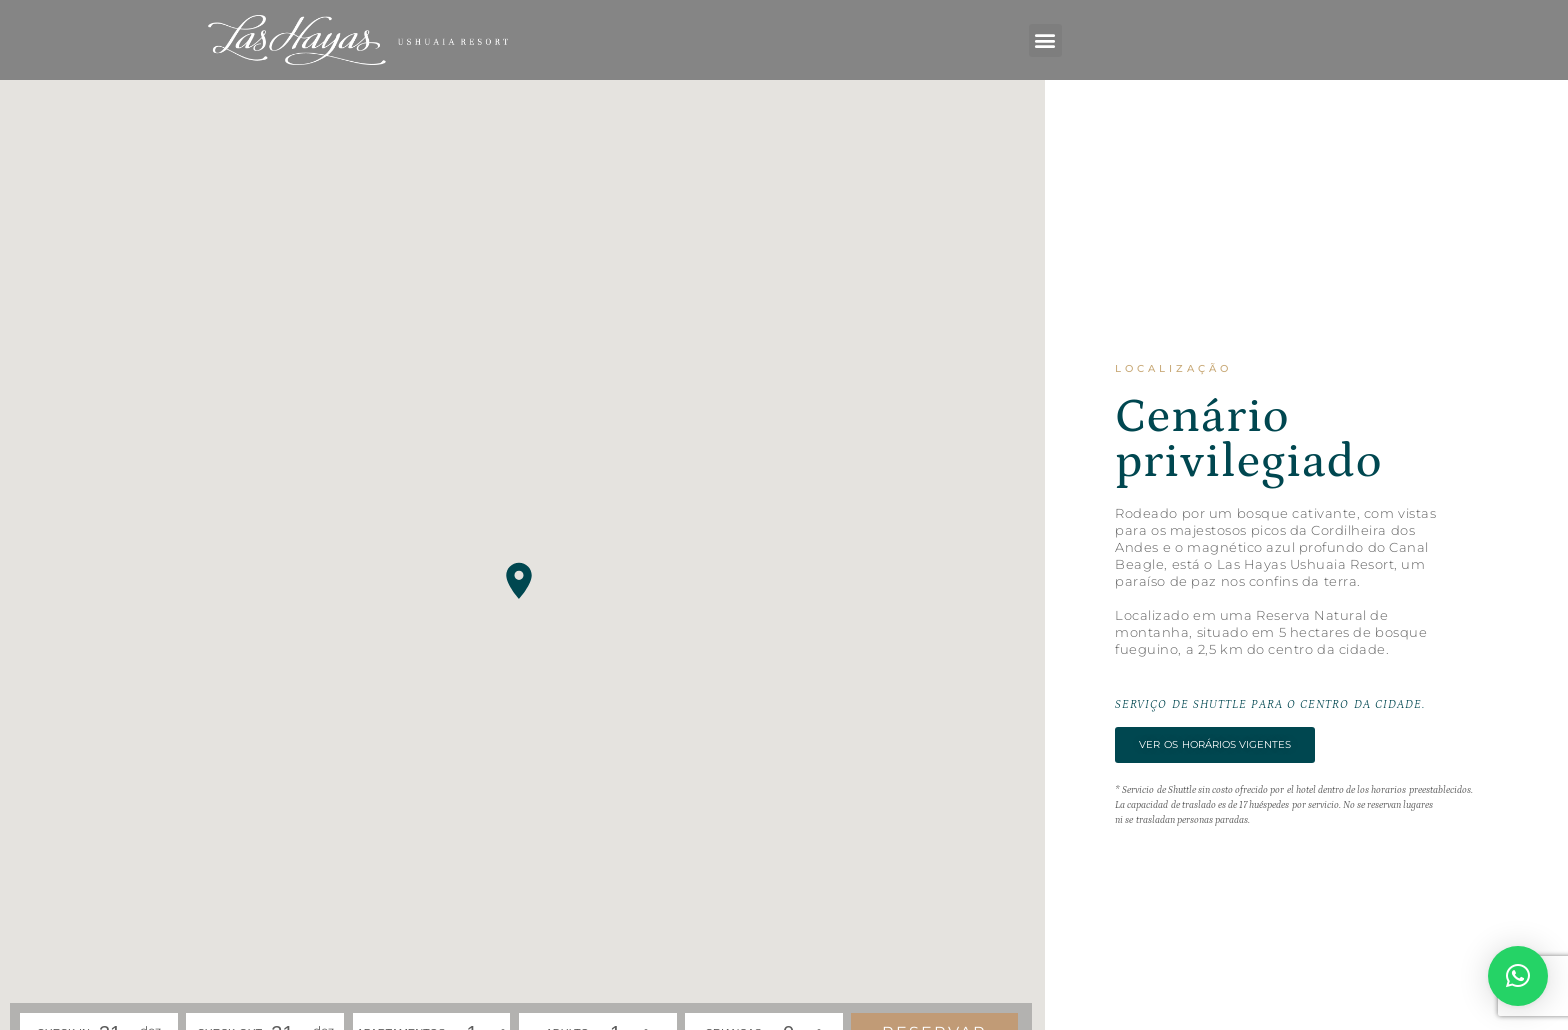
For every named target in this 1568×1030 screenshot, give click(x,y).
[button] (1045, 40)
